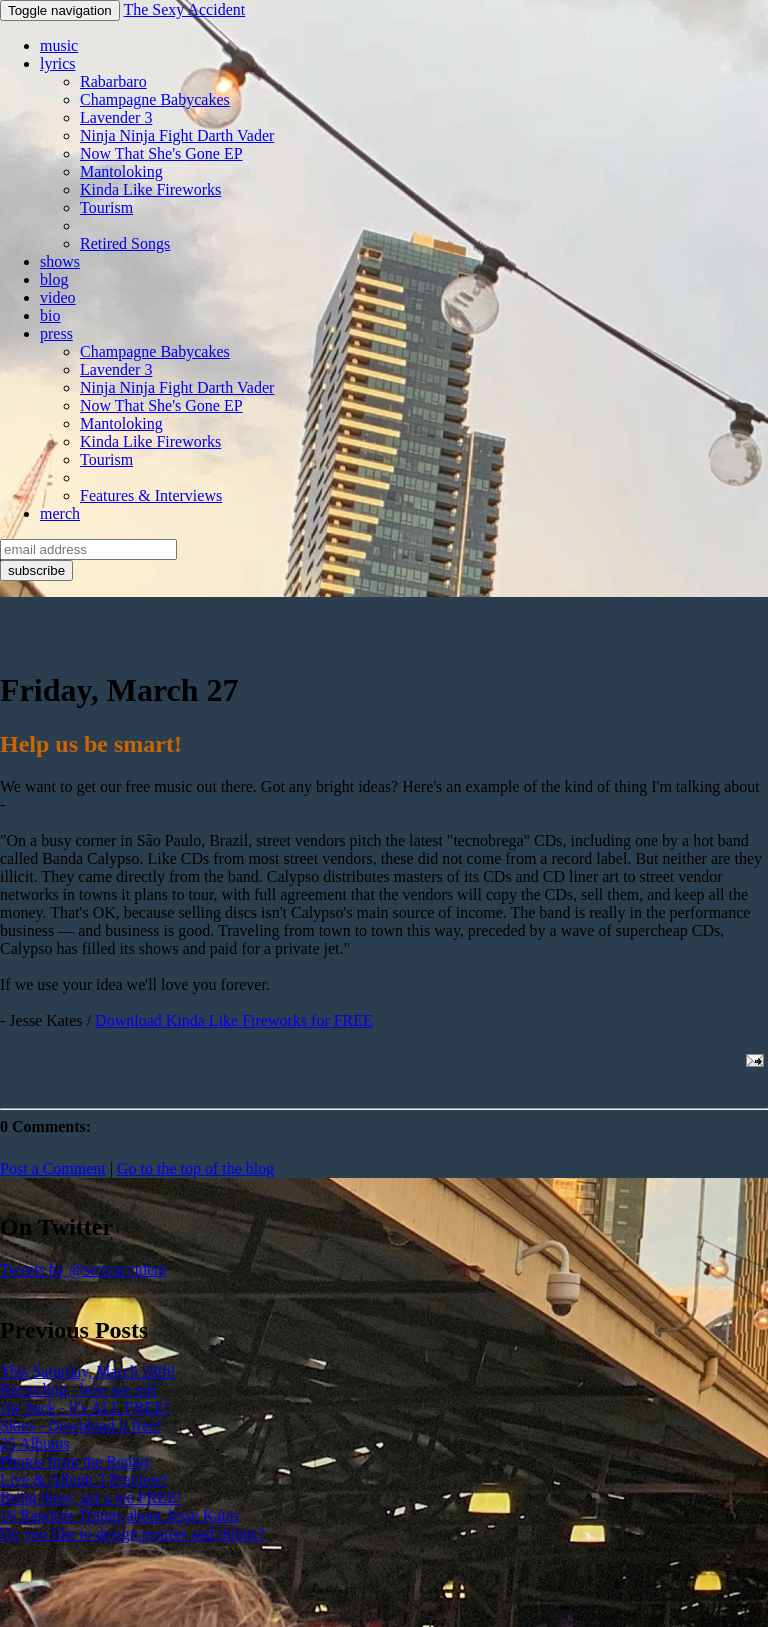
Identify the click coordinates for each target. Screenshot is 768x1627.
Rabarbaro (113, 81)
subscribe (36, 570)
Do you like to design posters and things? (132, 1533)
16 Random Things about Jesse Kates (119, 1515)
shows (60, 261)
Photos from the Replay (76, 1461)
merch (60, 513)
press (56, 333)
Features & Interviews (151, 495)
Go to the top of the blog (195, 1168)
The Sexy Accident (184, 9)
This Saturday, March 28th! (88, 1371)
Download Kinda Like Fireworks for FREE (234, 1020)
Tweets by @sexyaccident (83, 1269)
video (58, 297)
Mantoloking (121, 171)
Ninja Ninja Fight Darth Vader (177, 135)
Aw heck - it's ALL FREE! (84, 1407)
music (59, 45)
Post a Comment (53, 1168)
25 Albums (35, 1443)
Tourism (106, 207)
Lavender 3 (116, 117)
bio (50, 315)
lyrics (58, 63)
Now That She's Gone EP (161, 153)
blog (54, 279)
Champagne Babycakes (155, 99)
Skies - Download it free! (81, 1425)
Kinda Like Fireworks (150, 189)
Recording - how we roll (78, 1389)
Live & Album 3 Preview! (83, 1479)
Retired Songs (125, 243)
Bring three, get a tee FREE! (91, 1497)
